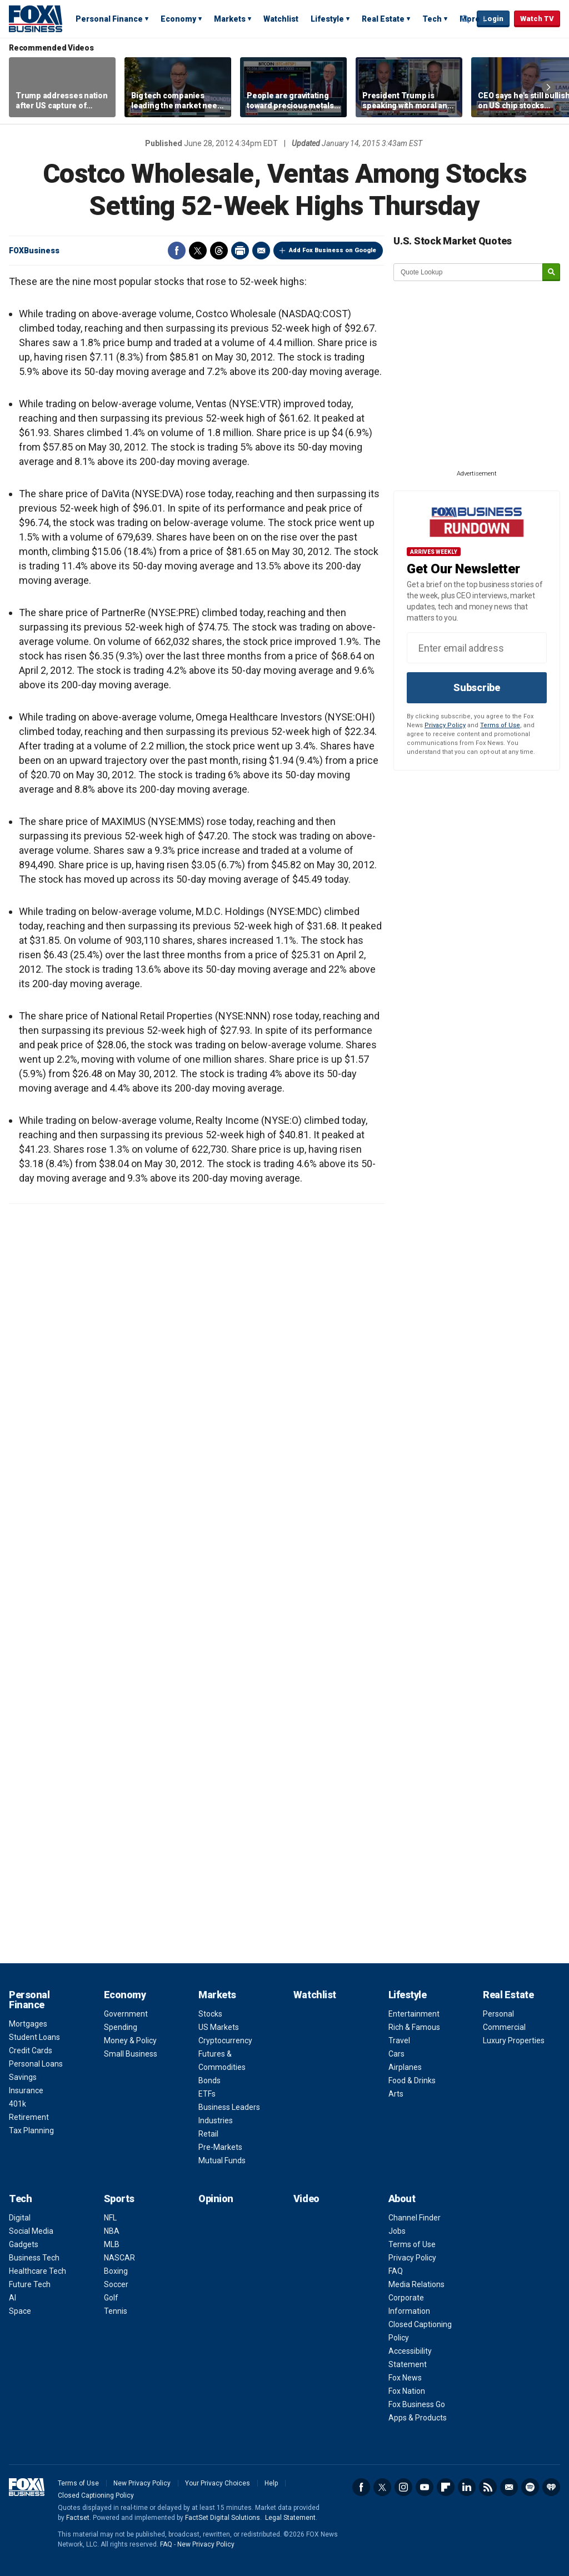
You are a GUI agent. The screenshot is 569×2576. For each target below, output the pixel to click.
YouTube (424, 2487)
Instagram (403, 2487)
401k (17, 2103)
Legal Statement (290, 2518)
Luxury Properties (514, 2040)
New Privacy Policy (142, 2483)
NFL (110, 2217)
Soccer (116, 2284)
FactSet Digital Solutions (222, 2518)
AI (12, 2297)
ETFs (207, 2093)
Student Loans (34, 2037)
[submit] (551, 272)
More (470, 18)
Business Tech (34, 2257)
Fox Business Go (416, 2404)
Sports (119, 2198)
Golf (111, 2297)
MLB (111, 2244)
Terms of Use (500, 725)
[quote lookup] (468, 272)
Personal (498, 2013)
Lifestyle (327, 18)
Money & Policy (130, 2040)
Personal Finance (109, 18)
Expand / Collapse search (465, 19)
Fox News (405, 2377)
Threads (219, 250)
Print (240, 250)
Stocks (210, 2013)
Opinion (215, 2198)
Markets (230, 18)
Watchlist (280, 18)
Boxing (116, 2271)
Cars (396, 2053)
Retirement (29, 2117)
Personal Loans (36, 2063)
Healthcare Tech (37, 2271)
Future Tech (30, 2284)
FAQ (395, 2271)
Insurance (26, 2090)
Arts (395, 2093)
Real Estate (383, 18)
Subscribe (476, 687)
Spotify (530, 2487)
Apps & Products (417, 2417)
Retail (208, 2133)
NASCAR (119, 2257)
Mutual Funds (222, 2160)
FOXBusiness (34, 250)
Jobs (397, 2231)
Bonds (209, 2080)
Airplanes (405, 2067)
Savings (23, 2077)
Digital (20, 2217)
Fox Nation (406, 2391)
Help (271, 2483)
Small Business (130, 2053)
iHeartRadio (551, 2487)
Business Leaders (229, 2107)
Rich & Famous (414, 2027)
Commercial (504, 2027)
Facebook (177, 250)
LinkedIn (467, 2487)
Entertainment (414, 2013)
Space (20, 2311)
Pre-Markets (220, 2147)
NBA (111, 2231)
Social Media (31, 2231)
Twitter (198, 250)
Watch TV (537, 18)
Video (306, 2198)
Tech (432, 18)
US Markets (218, 2027)
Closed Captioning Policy (96, 2495)
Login (493, 18)
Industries (215, 2120)
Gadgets (23, 2244)
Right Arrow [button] (548, 87)
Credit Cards (30, 2050)
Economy (178, 18)
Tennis (115, 2311)
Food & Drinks (412, 2080)
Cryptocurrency (225, 2040)
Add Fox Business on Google (332, 250)
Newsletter (509, 2487)
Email (261, 250)
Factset (77, 2518)
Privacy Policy (445, 725)
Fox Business (35, 18)
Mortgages (28, 2023)
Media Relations (416, 2284)
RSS (488, 2487)
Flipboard (446, 2487)
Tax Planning (31, 2130)
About (402, 2198)
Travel (399, 2040)
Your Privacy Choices (217, 2483)
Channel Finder (414, 2217)
